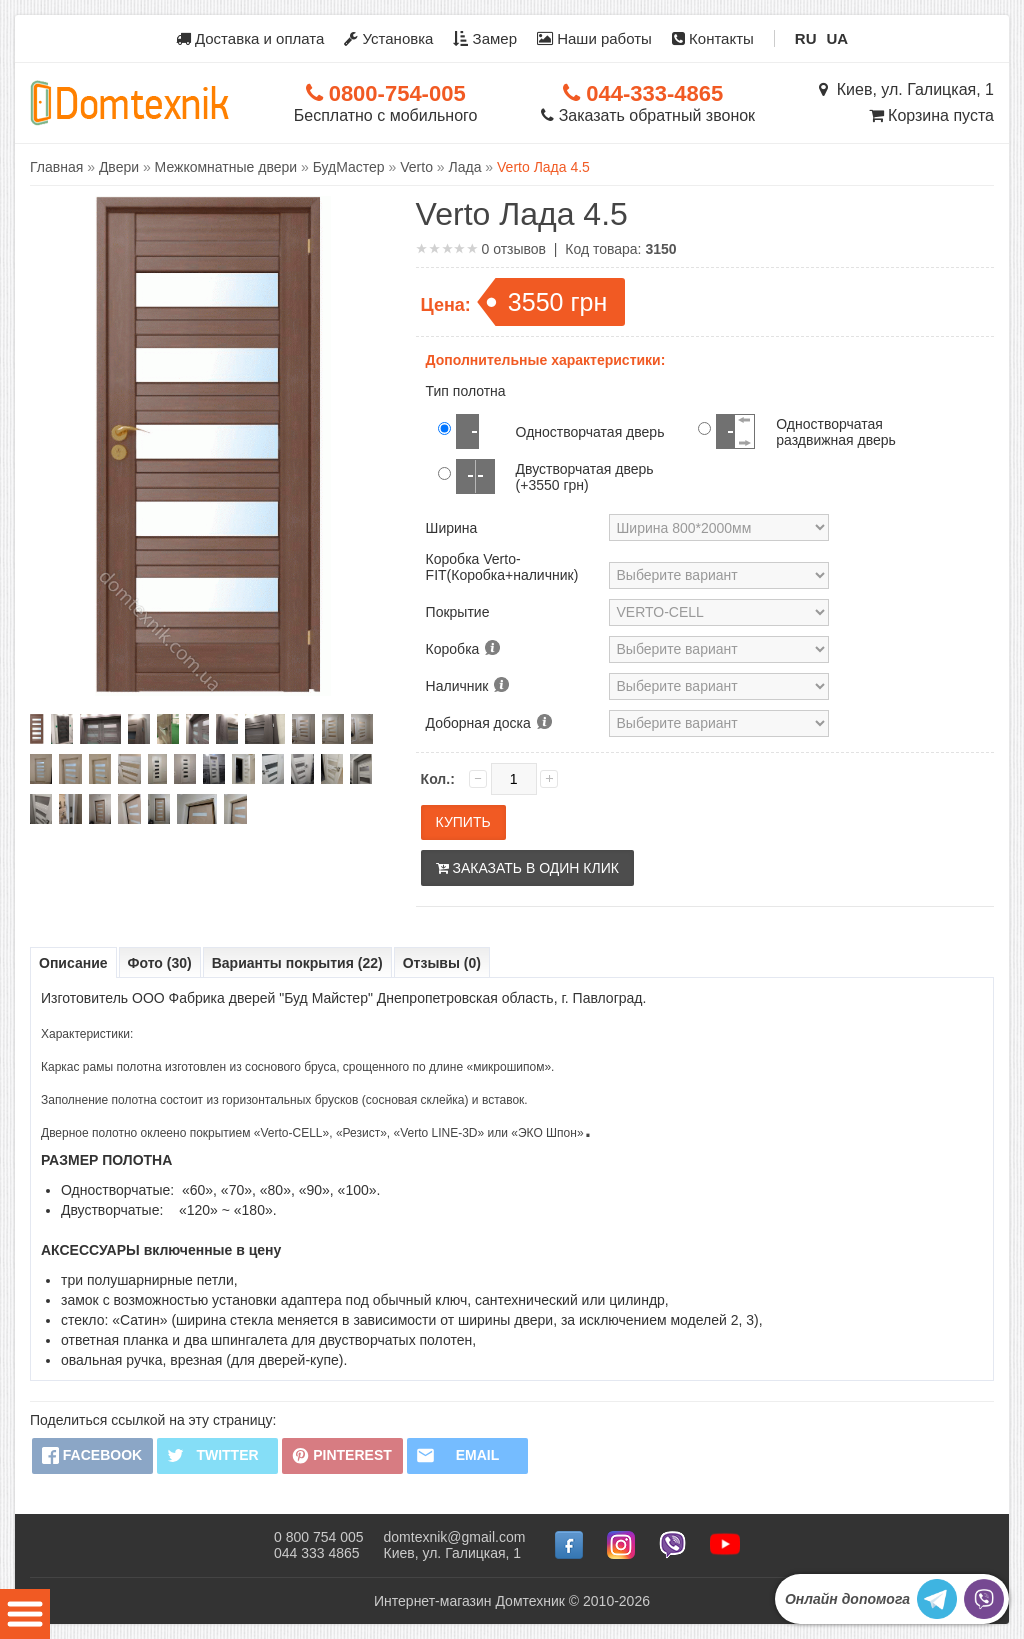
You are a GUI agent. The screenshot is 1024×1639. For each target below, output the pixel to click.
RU (806, 38)
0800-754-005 (386, 93)
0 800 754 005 (319, 1537)
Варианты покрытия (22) (297, 963)
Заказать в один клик (527, 868)
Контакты (713, 38)
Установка (388, 38)
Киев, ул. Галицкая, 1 (906, 89)
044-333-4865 (643, 93)
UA (838, 38)
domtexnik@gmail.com (455, 1537)
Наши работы (594, 38)
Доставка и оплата (250, 38)
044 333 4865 (317, 1553)
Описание (73, 963)
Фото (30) (160, 963)
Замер (485, 38)
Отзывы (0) (442, 963)
